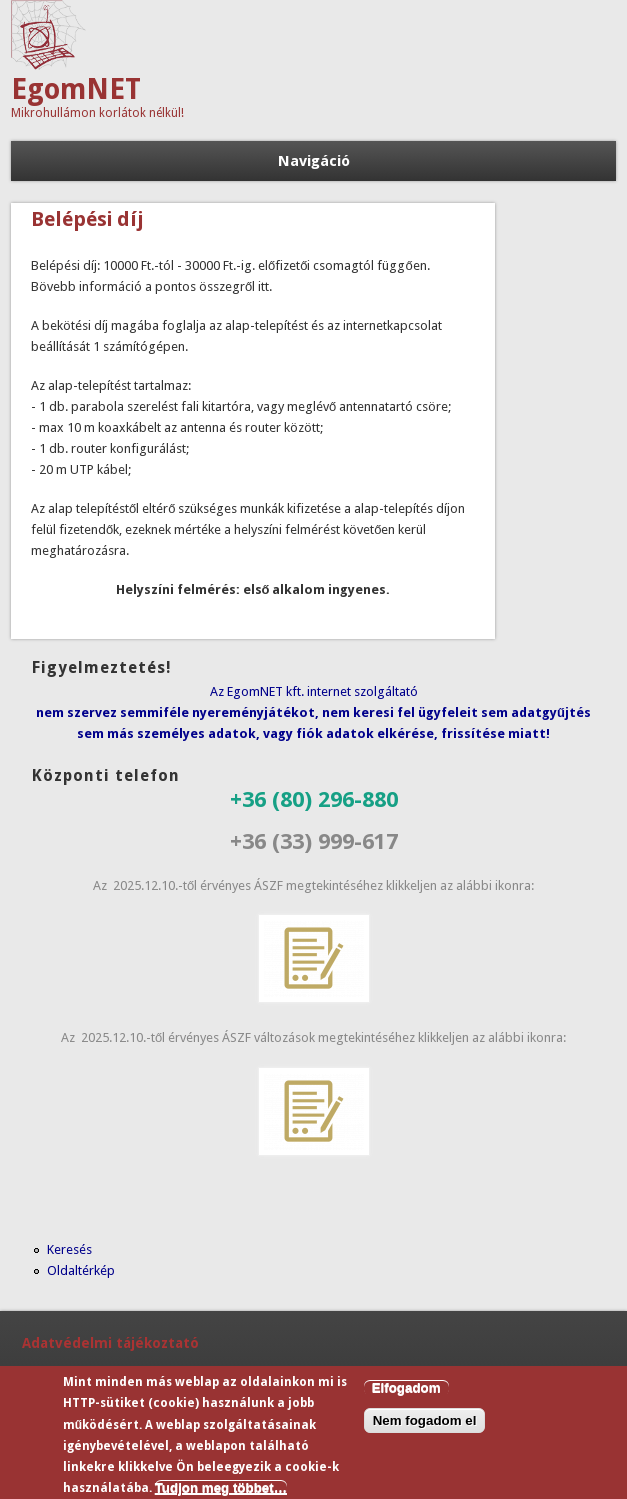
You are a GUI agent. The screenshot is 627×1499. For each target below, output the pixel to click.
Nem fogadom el (425, 1426)
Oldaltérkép (81, 1270)
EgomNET (76, 89)
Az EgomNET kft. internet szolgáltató (314, 691)
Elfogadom (406, 1392)
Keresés (69, 1249)
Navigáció (314, 161)
